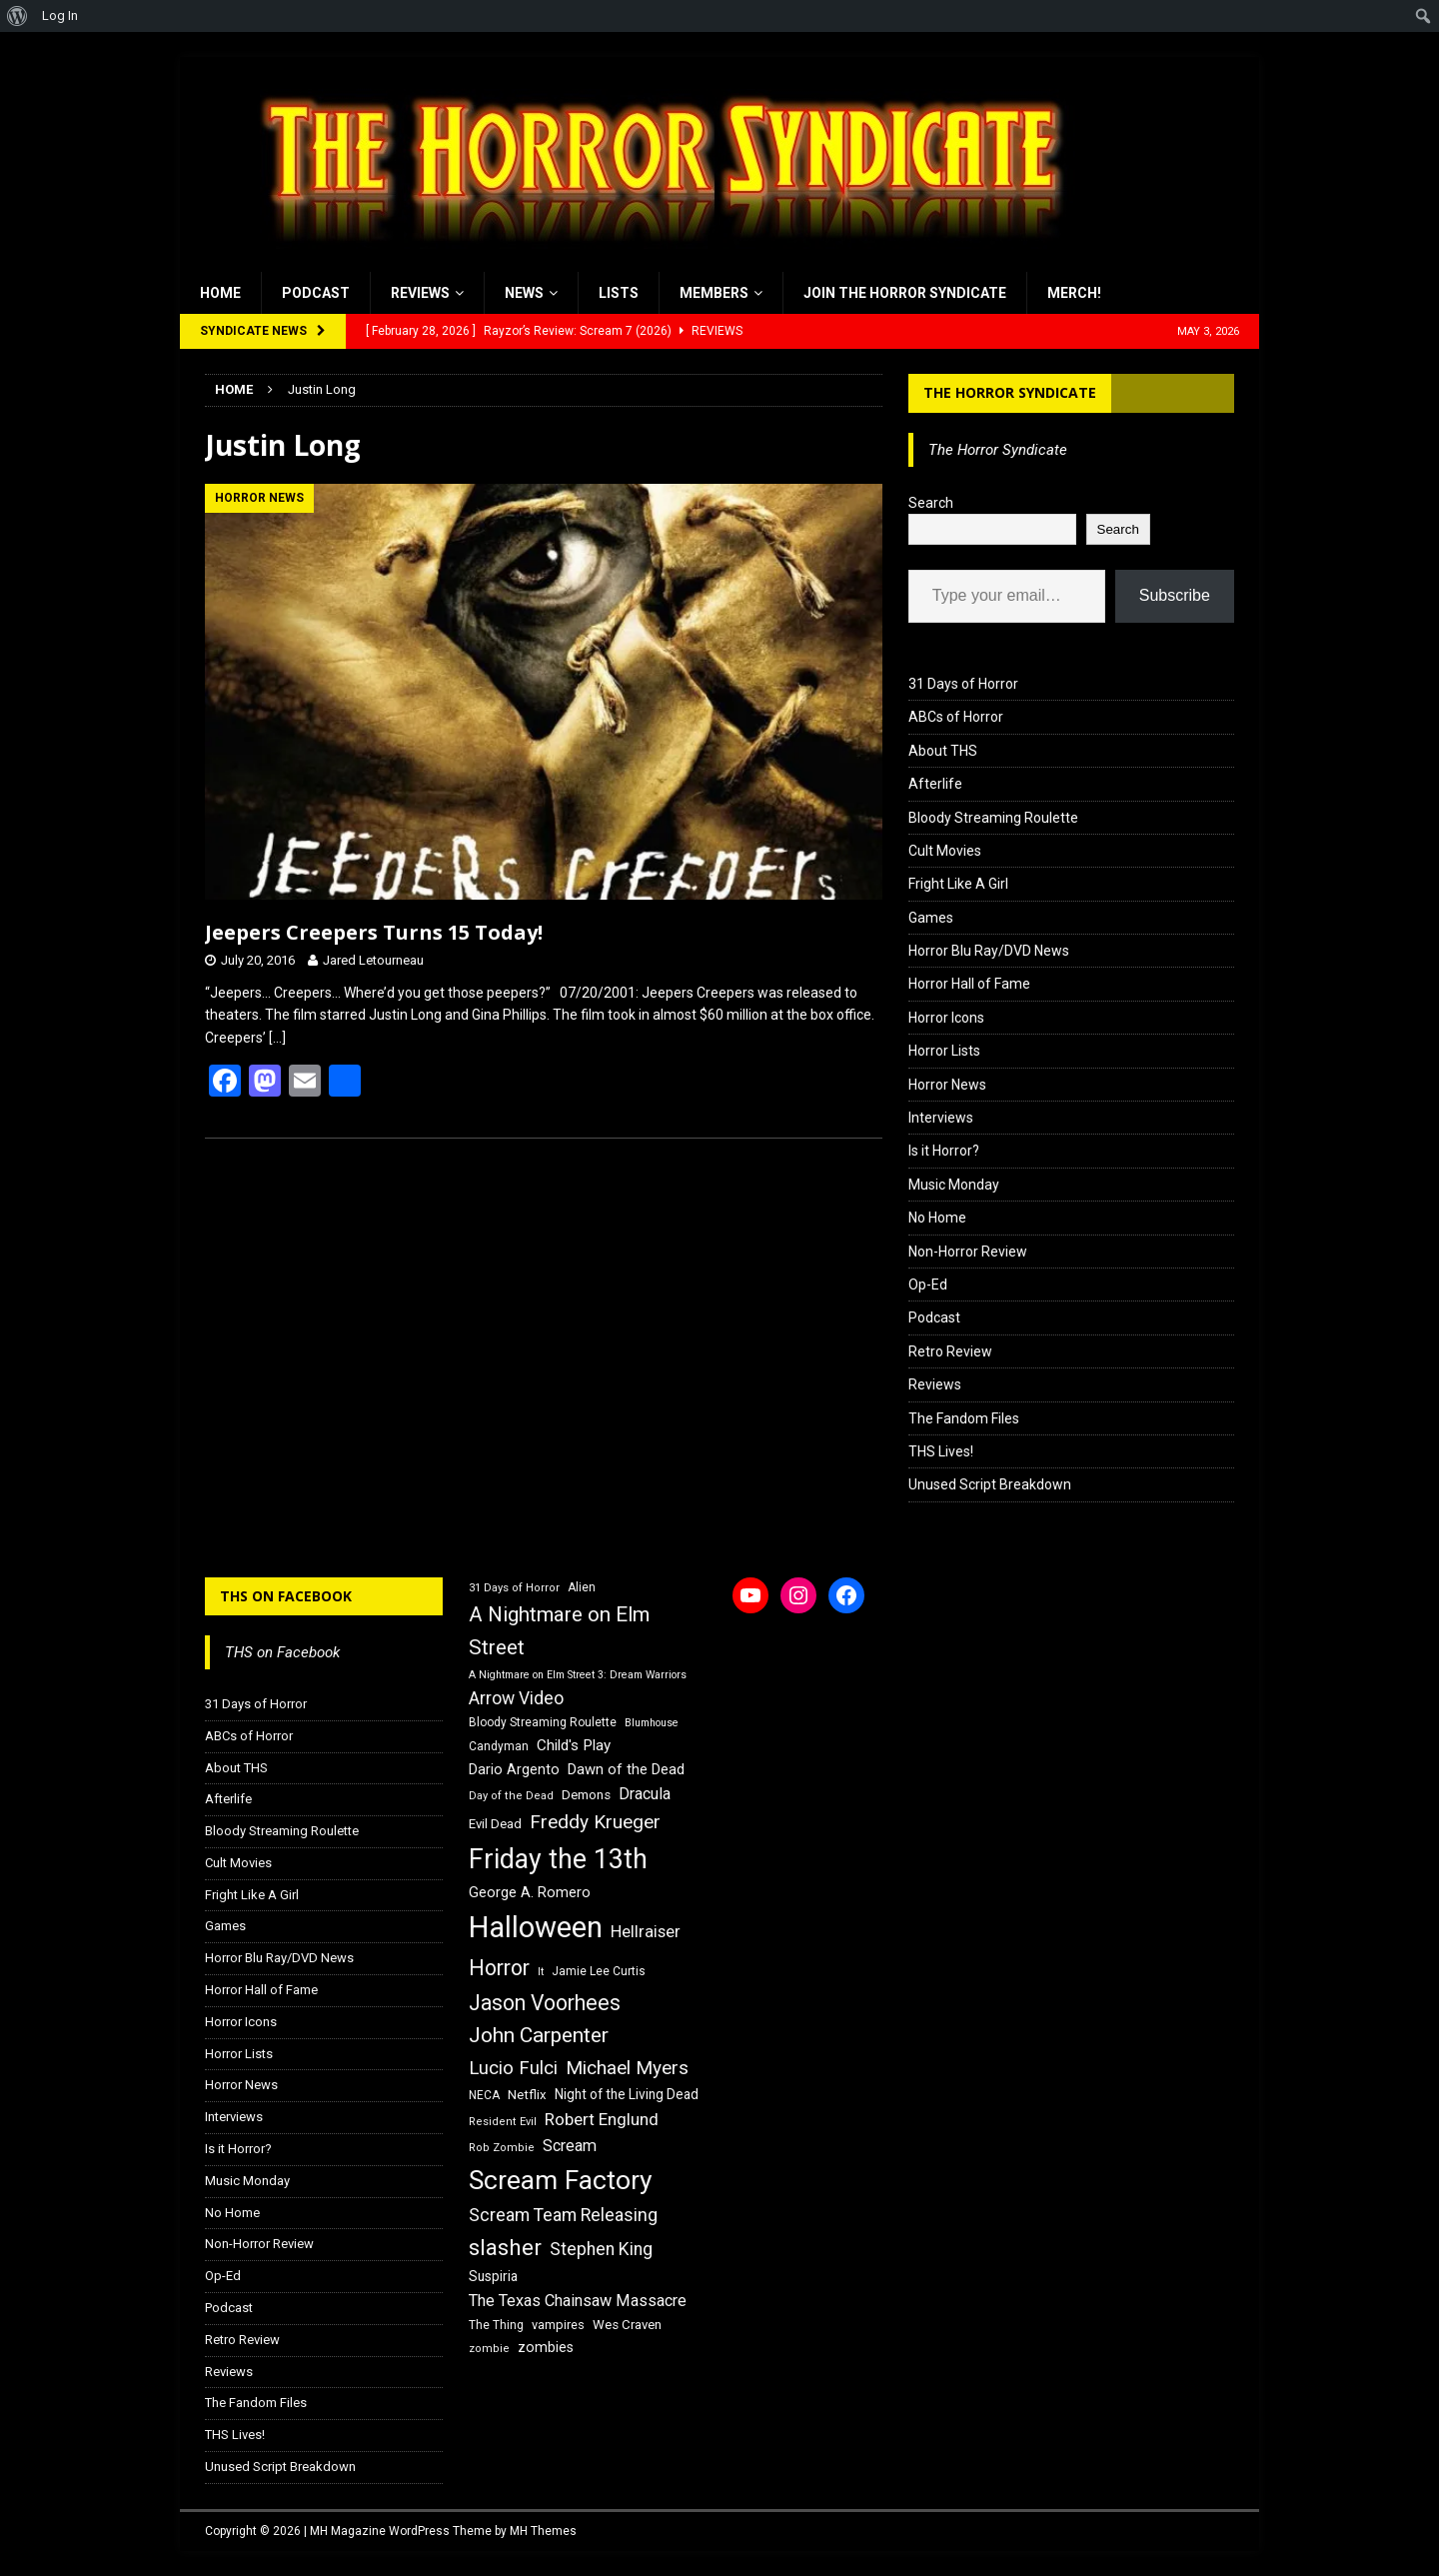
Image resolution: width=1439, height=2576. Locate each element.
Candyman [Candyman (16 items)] (499, 1746)
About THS (942, 751)
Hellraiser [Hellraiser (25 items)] (646, 1931)
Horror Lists (944, 1051)
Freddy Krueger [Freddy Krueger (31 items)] (595, 1821)
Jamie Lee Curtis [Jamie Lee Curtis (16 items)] (599, 1971)
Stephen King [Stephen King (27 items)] (601, 2249)
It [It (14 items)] (541, 1971)
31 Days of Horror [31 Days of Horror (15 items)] (514, 1587)
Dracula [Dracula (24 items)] (645, 1793)
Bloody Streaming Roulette (993, 818)
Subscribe (1174, 595)
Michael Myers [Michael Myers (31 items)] (627, 2067)
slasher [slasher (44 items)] (505, 2247)
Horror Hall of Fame (969, 984)
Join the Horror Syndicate (904, 293)
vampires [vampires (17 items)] (558, 2324)
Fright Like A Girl (958, 884)
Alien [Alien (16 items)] (582, 1587)
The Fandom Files (963, 1418)
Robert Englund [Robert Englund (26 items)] (602, 2119)
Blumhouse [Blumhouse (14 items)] (652, 1722)
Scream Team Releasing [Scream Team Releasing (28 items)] (563, 2214)
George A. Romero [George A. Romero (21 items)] (530, 1892)
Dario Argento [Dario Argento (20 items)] (514, 1769)
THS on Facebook (286, 1595)
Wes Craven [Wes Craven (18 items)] (627, 2324)
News (524, 293)
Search (930, 503)
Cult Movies (944, 851)
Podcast (316, 293)
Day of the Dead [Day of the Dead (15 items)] (511, 1795)
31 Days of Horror (963, 684)
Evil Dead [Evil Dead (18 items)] (495, 1823)
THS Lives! (940, 1451)
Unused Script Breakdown (989, 1484)
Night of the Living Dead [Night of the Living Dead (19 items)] (627, 2094)
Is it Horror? (943, 1151)
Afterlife (935, 784)
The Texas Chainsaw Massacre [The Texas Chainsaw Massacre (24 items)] (578, 2300)
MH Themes (543, 2531)
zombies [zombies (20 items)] (546, 2347)
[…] (277, 1038)
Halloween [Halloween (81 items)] (536, 1927)
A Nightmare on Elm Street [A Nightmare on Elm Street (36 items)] (559, 1630)
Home (220, 293)
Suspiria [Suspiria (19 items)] (493, 2276)
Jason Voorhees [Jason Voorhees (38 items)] (545, 2002)
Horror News (947, 1085)
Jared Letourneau (373, 960)
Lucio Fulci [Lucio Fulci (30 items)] (513, 2068)
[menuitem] (17, 16)
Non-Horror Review (967, 1252)
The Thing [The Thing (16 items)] (496, 2325)
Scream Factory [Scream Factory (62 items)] (561, 2179)
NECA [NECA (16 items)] (484, 2095)
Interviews (940, 1118)
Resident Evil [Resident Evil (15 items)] (503, 2121)
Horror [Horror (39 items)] (499, 1967)
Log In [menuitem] (60, 15)
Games (930, 918)
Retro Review (950, 1351)
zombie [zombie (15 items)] (489, 2348)
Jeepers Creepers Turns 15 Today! (374, 932)
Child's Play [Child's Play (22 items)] (574, 1745)
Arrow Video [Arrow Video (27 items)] (516, 1698)
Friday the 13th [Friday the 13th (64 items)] (558, 1859)
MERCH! (1074, 293)
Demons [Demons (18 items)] (586, 1794)
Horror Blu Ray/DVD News (988, 951)
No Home (937, 1218)
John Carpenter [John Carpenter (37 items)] (539, 2035)
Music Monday (953, 1185)
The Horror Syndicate (1009, 392)
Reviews (420, 293)
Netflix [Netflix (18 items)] (527, 2094)
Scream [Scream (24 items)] (570, 2145)
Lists (619, 293)
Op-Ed (927, 1284)
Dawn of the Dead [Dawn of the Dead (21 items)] (626, 1769)
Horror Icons (946, 1018)
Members (714, 293)
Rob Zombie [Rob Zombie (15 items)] (502, 2147)
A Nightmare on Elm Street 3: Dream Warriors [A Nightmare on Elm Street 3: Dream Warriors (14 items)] (578, 1674)
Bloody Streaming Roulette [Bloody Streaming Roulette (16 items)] (543, 1722)
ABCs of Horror (955, 717)
